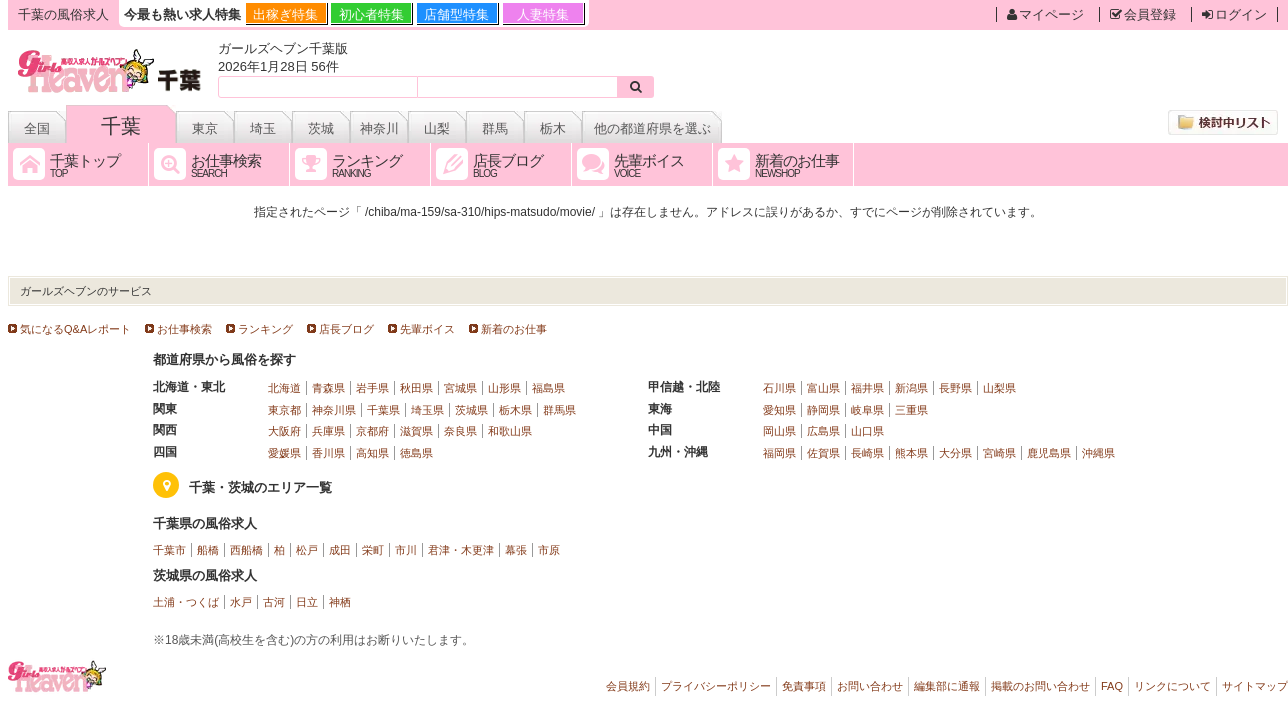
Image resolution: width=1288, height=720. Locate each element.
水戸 (241, 602)
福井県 (867, 388)
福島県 (548, 388)
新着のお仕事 (514, 329)
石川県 (779, 388)
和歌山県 (510, 431)
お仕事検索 (184, 329)
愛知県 (779, 410)
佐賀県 (823, 453)
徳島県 (416, 453)
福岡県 (779, 453)
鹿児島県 (1049, 453)
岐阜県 (867, 410)
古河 (274, 602)
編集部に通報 (947, 686)
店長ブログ (346, 329)
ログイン (1234, 14)
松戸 (307, 550)
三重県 (911, 410)
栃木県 (515, 410)
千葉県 (383, 410)
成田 (340, 550)
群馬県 (559, 410)
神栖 (340, 602)
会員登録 (1143, 14)
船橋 (208, 550)
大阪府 (284, 431)
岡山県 (779, 431)
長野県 (955, 388)
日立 (307, 602)
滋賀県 (416, 431)
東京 (205, 128)
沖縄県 (1098, 453)
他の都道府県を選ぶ (652, 128)
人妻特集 (543, 14)
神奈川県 (334, 410)
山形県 (504, 388)
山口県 (867, 431)
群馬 (495, 128)
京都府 (372, 431)
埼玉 (263, 128)
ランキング (265, 329)
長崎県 (867, 453)
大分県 (955, 453)
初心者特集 (371, 14)
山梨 (437, 128)
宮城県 (460, 388)
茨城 (321, 128)
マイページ (1045, 14)
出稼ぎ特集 (285, 14)
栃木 (553, 128)
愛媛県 (284, 453)
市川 (406, 550)
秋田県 (416, 388)
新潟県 (911, 388)
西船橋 (246, 550)
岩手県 (372, 388)
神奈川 (379, 128)
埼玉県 (427, 410)
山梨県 (999, 388)
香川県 (328, 453)
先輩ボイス (427, 329)
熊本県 (911, 453)
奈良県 (460, 431)
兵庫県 (328, 431)
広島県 (823, 431)
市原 (549, 550)
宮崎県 (999, 453)
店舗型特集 (456, 14)
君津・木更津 (461, 550)
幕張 (516, 550)
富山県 (823, 388)
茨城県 (471, 410)
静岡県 (823, 410)
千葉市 (169, 550)
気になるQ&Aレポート (75, 329)
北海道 (284, 388)
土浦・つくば (186, 602)
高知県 (372, 453)
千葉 (121, 126)
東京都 (284, 410)
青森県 (328, 388)
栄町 (373, 550)
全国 (37, 128)
